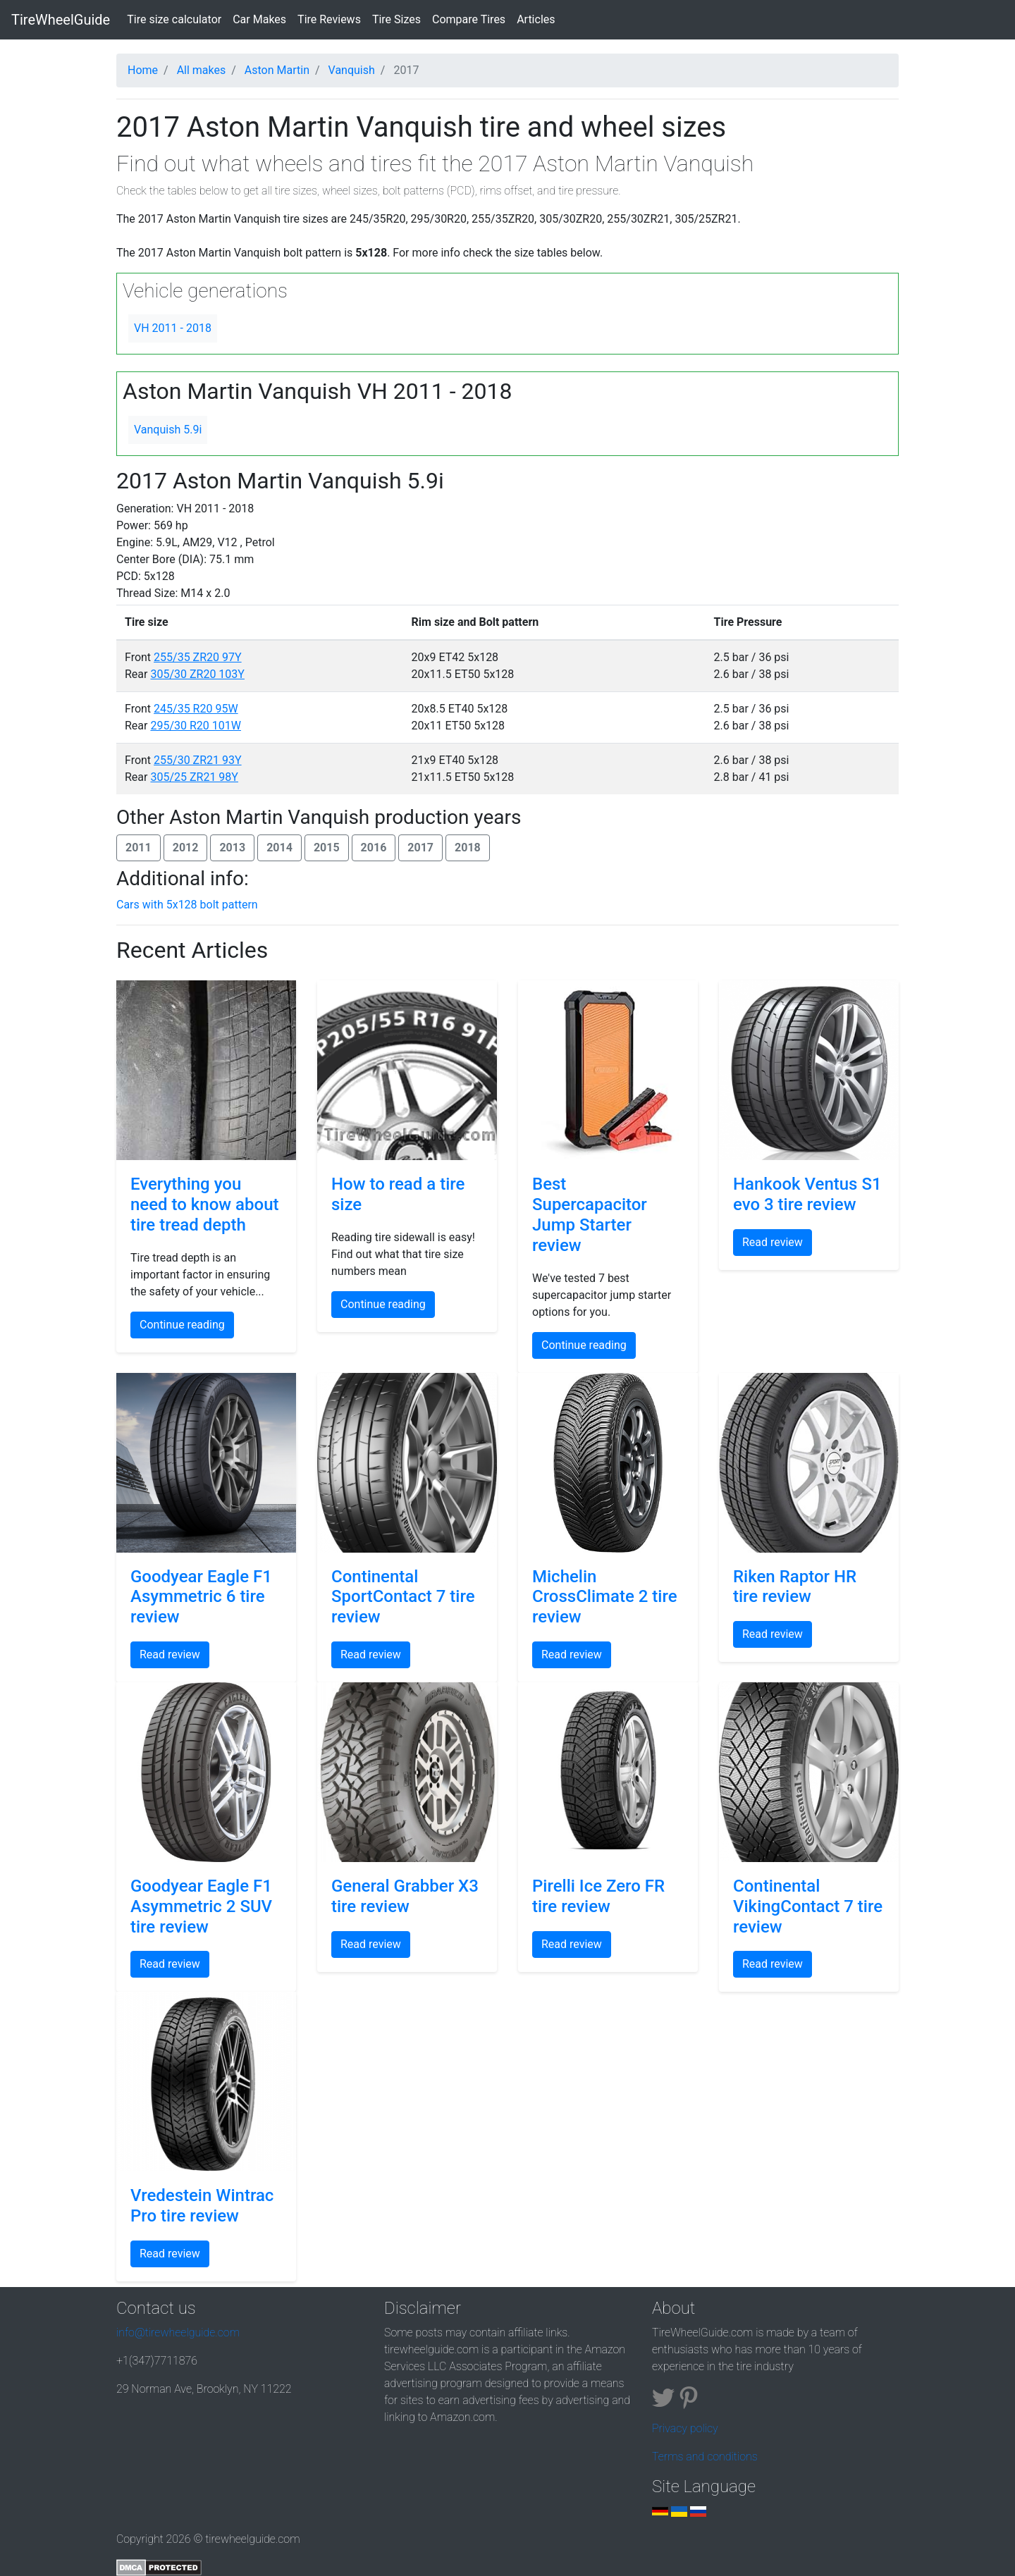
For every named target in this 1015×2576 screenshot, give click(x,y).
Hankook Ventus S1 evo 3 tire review (807, 1194)
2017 (420, 847)
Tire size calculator (177, 18)
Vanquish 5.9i (168, 429)
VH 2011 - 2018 (172, 328)
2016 (374, 847)
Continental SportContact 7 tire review (403, 1597)
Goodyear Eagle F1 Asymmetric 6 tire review (201, 1597)
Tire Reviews (329, 19)
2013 (232, 847)
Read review (772, 1242)
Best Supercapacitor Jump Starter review (589, 1214)
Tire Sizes (396, 19)
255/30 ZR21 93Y (198, 760)
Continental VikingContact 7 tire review (807, 1906)
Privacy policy (685, 2428)
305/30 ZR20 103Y (197, 674)
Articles (536, 19)
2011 (138, 847)
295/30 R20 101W (195, 725)
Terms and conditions (705, 2456)
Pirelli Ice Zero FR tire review (598, 1896)
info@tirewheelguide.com (178, 2332)
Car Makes (259, 19)
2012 (186, 847)
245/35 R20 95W (196, 708)
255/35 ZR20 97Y (198, 657)
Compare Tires (468, 19)
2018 (468, 847)
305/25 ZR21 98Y (194, 777)
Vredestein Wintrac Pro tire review (201, 2206)
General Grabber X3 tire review (405, 1896)
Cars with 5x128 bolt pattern (187, 904)
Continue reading (182, 1324)
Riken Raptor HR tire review (794, 1587)
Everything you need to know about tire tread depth (204, 1204)
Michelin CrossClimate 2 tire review (604, 1597)
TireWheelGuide (60, 19)
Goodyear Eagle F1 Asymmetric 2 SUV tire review (201, 1906)
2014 (279, 847)
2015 (327, 847)
